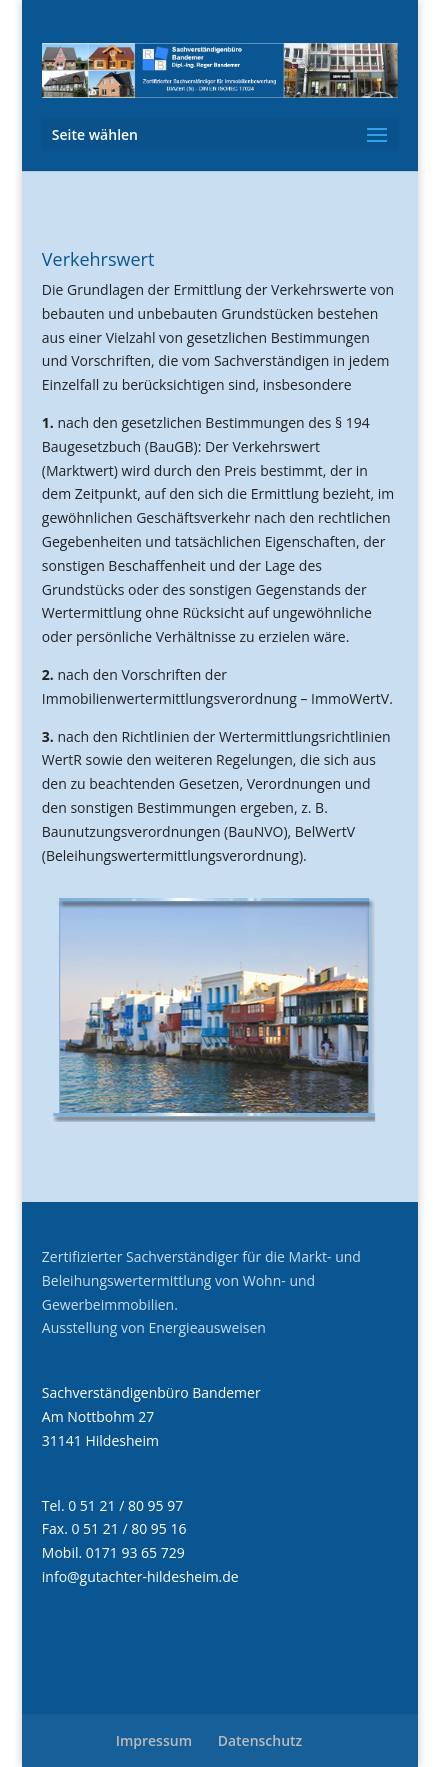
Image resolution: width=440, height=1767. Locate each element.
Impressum (154, 1740)
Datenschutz (260, 1740)
